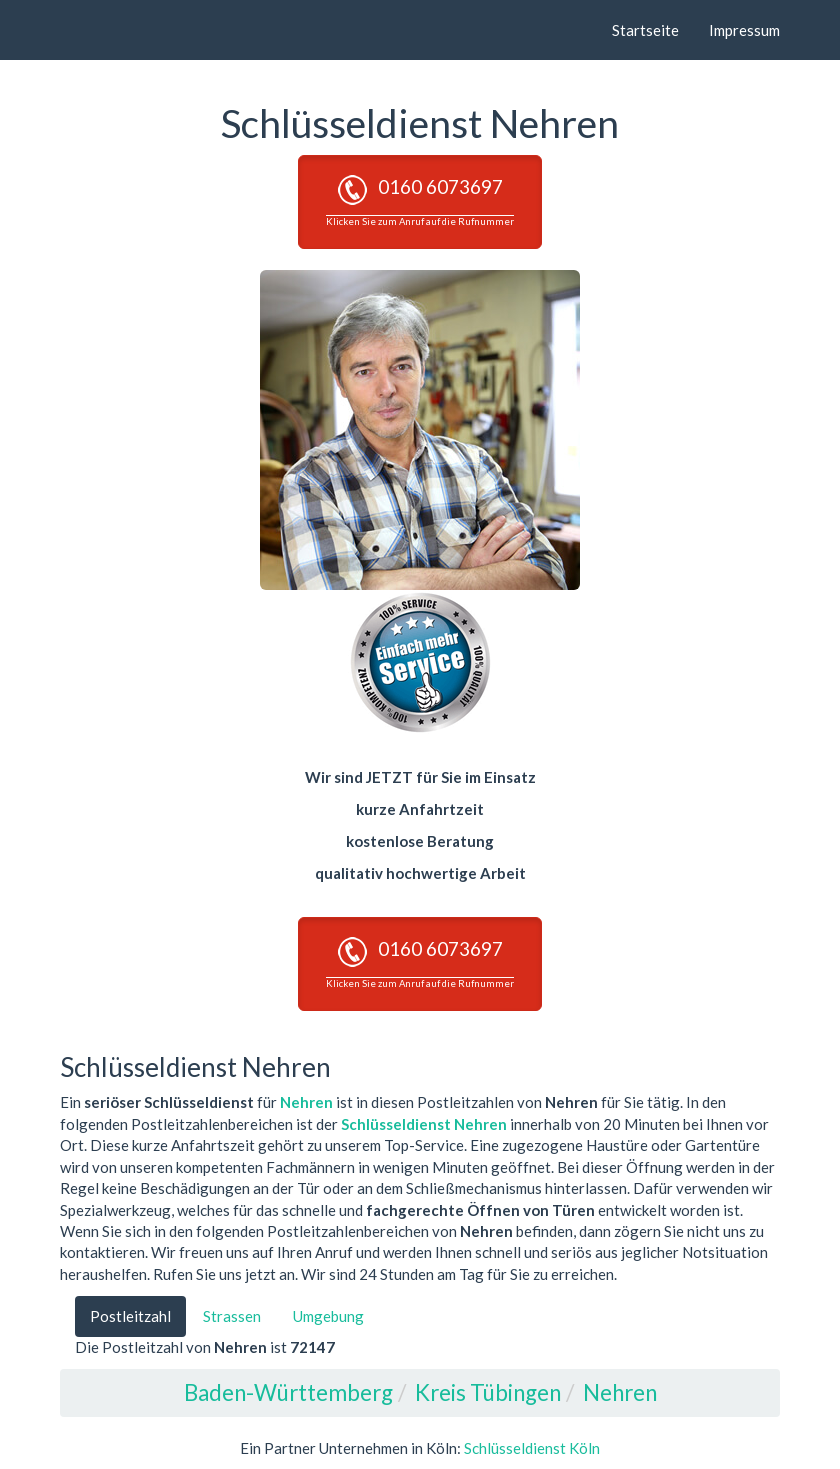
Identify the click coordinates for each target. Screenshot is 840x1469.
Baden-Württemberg (288, 1392)
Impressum (744, 30)
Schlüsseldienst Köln (532, 1448)
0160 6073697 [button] (420, 201)
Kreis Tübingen (488, 1392)
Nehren (306, 1102)
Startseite (645, 30)
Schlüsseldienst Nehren (424, 1124)
